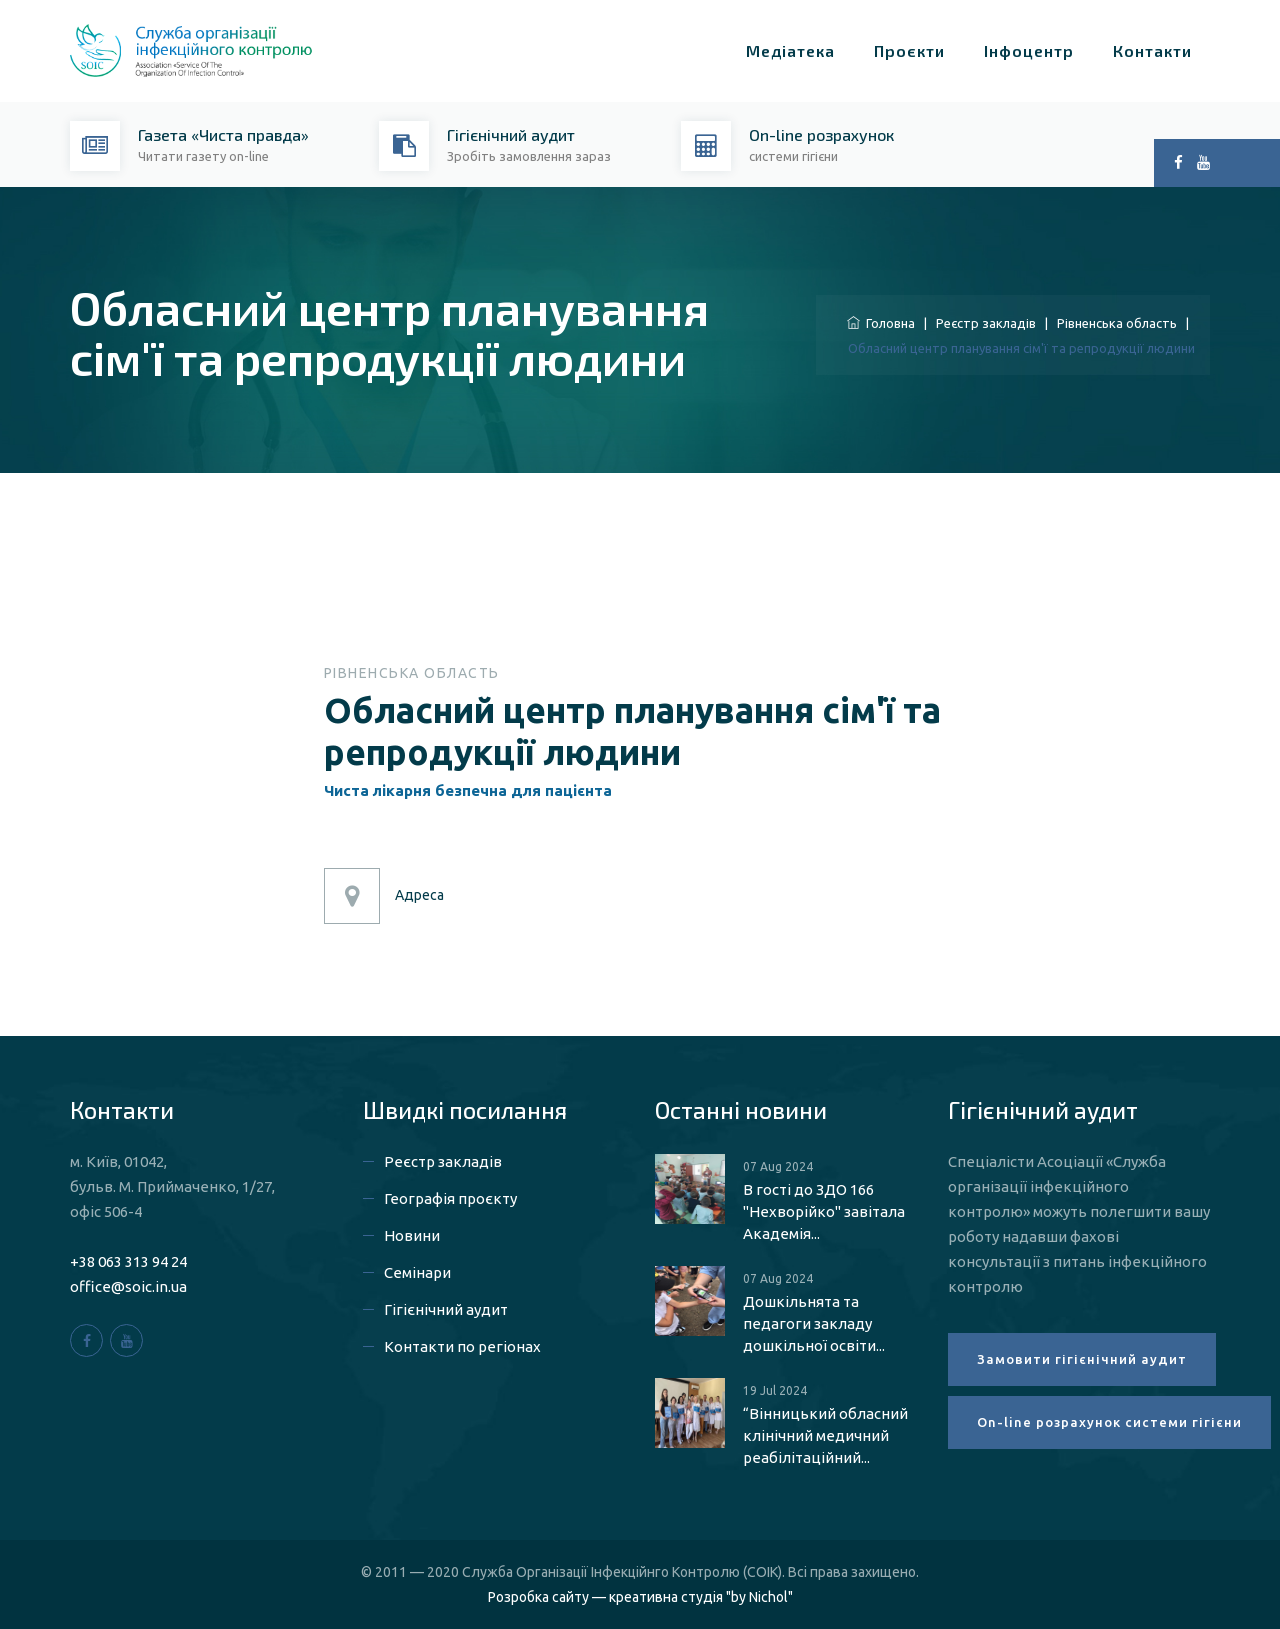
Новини (412, 1235)
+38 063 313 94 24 (128, 1261)
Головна (881, 323)
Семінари (417, 1272)
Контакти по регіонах (462, 1346)
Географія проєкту (450, 1198)
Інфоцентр (1029, 50)
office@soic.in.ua (128, 1286)
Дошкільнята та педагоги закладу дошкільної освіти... (814, 1323)
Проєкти (909, 50)
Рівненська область (1117, 323)
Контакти (1152, 50)
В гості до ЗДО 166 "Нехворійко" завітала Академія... (824, 1211)
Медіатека (790, 50)
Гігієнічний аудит (446, 1309)
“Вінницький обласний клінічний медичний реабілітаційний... (825, 1435)
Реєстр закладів (986, 323)
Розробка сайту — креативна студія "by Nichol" (640, 1597)
